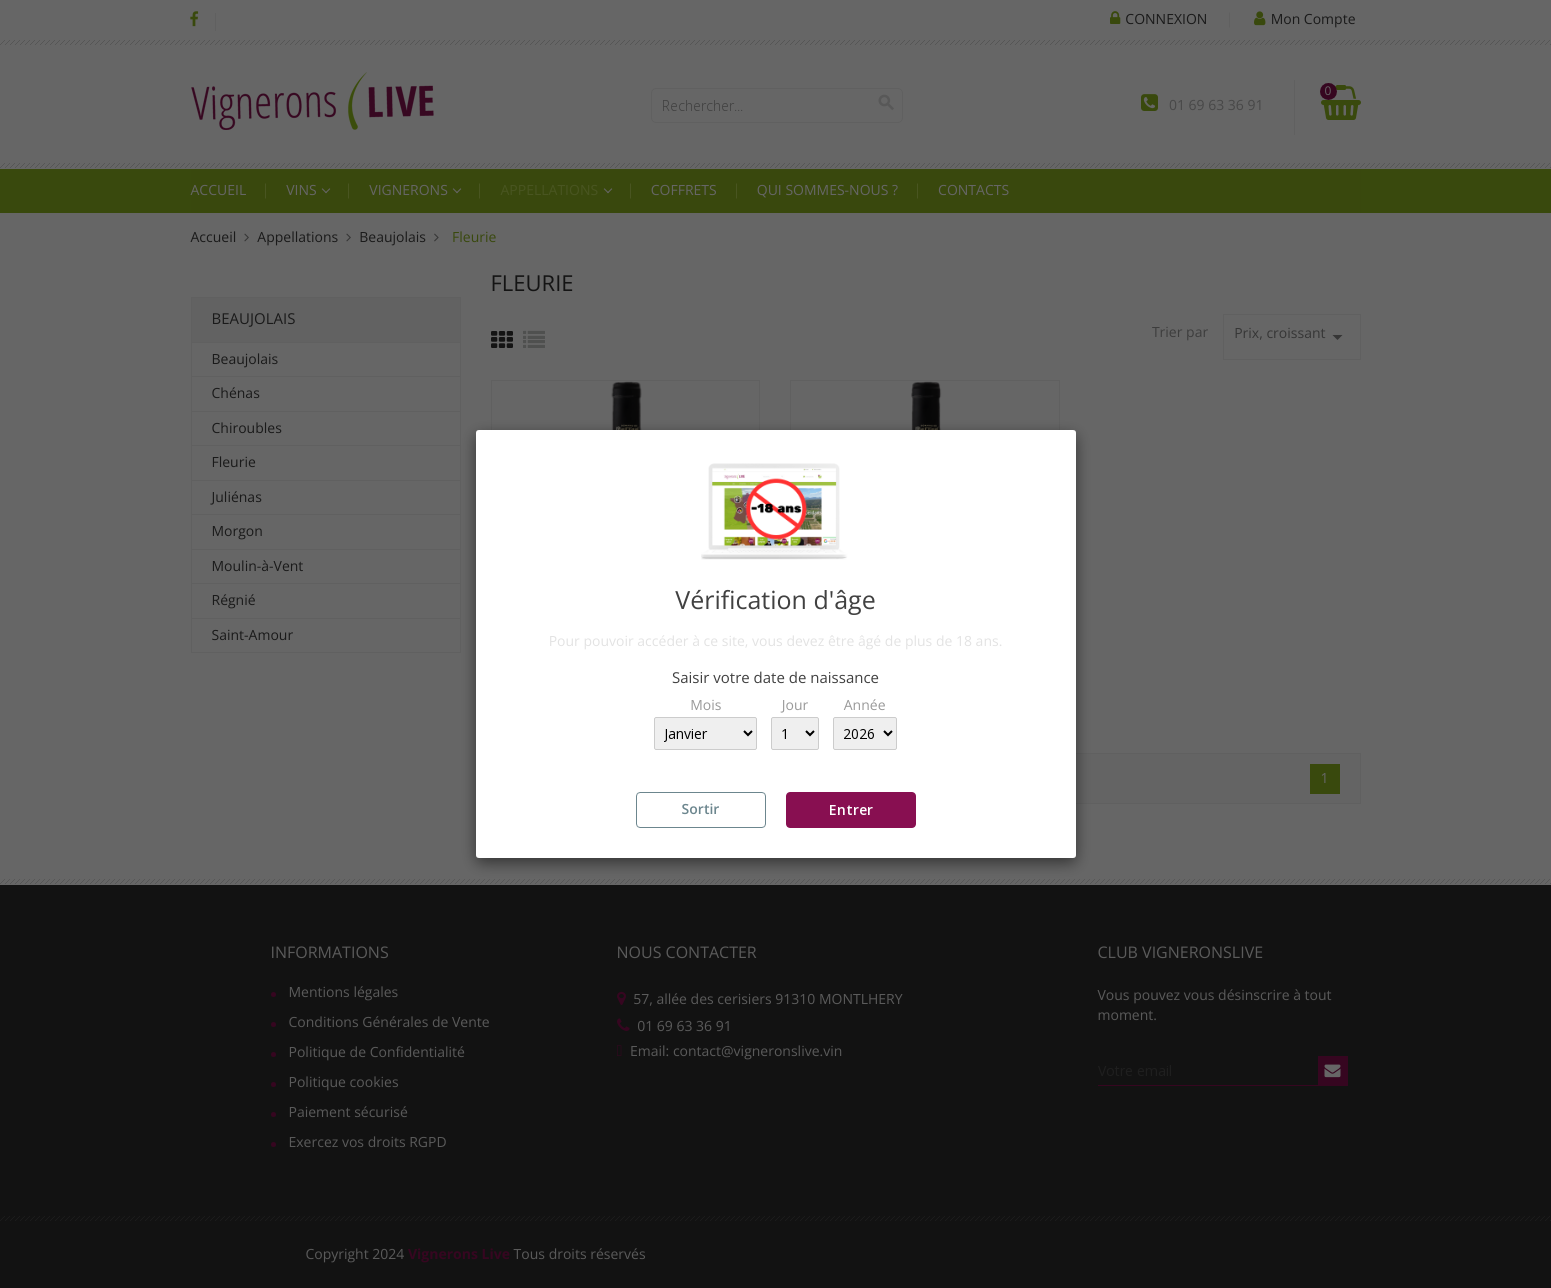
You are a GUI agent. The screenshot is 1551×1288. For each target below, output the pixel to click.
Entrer (851, 809)
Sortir (701, 809)
